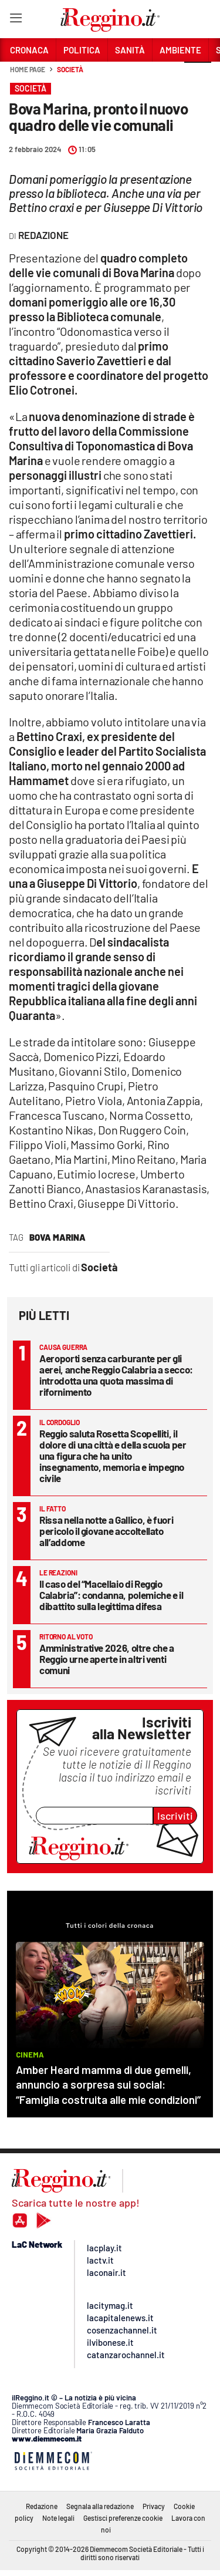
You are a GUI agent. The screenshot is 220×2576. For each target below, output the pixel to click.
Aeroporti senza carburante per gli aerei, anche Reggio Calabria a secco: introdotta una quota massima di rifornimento (116, 1375)
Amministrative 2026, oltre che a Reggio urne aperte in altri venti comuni (106, 1659)
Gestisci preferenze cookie (123, 2518)
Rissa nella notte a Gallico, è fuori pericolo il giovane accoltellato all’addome (106, 1531)
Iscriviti (175, 1815)
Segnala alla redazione (100, 2506)
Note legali (58, 2518)
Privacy (154, 2506)
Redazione (41, 2506)
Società (70, 69)
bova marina (57, 1237)
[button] (197, 76)
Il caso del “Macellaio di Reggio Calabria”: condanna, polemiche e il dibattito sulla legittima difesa (111, 1595)
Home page (27, 69)
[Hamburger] (15, 20)
